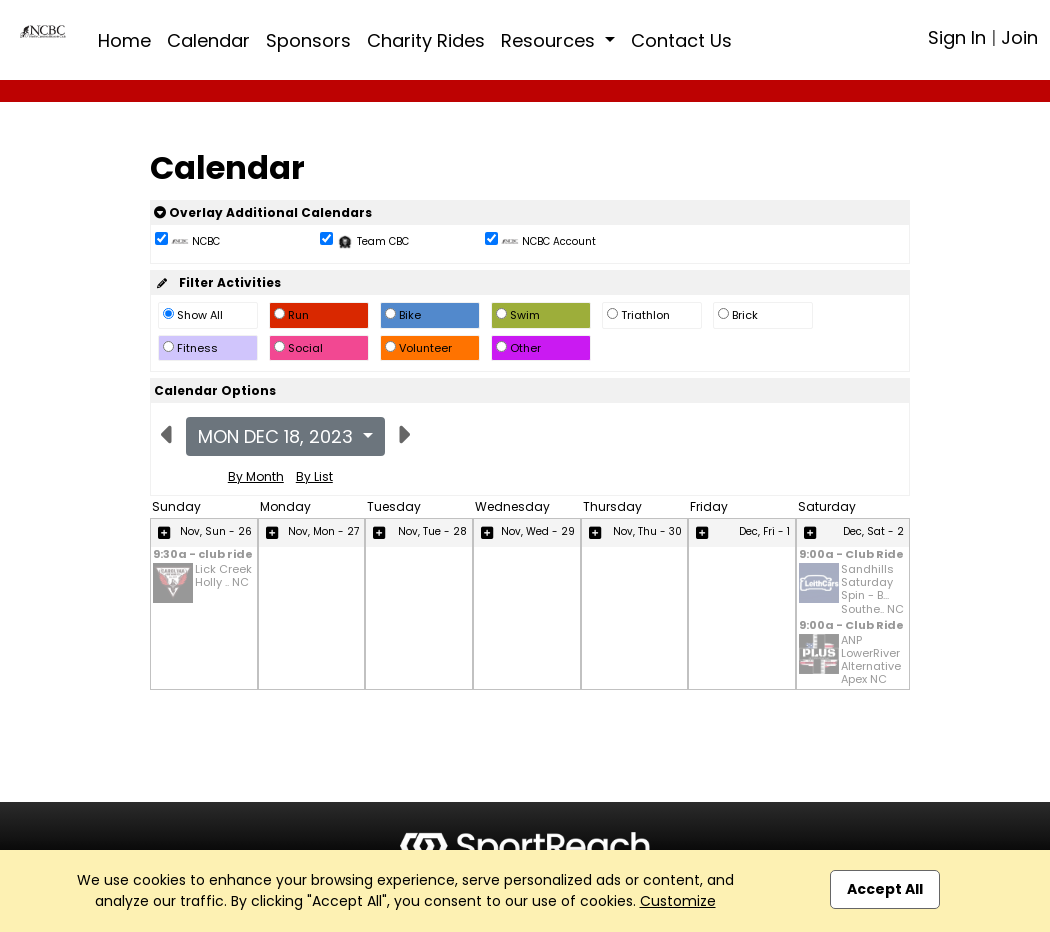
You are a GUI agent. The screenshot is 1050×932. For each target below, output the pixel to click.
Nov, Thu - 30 (647, 531)
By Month (256, 476)
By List (314, 476)
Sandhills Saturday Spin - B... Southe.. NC (872, 589)
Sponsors (308, 40)
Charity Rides (426, 40)
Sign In (957, 37)
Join (1019, 37)
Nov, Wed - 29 (538, 531)
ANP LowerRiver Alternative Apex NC (871, 660)
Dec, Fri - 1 (764, 531)
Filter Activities (217, 282)
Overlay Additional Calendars (263, 212)
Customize (678, 901)
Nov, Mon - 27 (323, 531)
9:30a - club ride (203, 555)
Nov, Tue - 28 (432, 531)
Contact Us (681, 40)
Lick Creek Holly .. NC (223, 576)
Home (124, 40)
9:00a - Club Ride (851, 555)
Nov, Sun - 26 (216, 531)
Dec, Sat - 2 (873, 531)
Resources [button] (550, 40)
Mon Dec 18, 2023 (278, 436)
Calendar (208, 40)
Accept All (885, 889)
